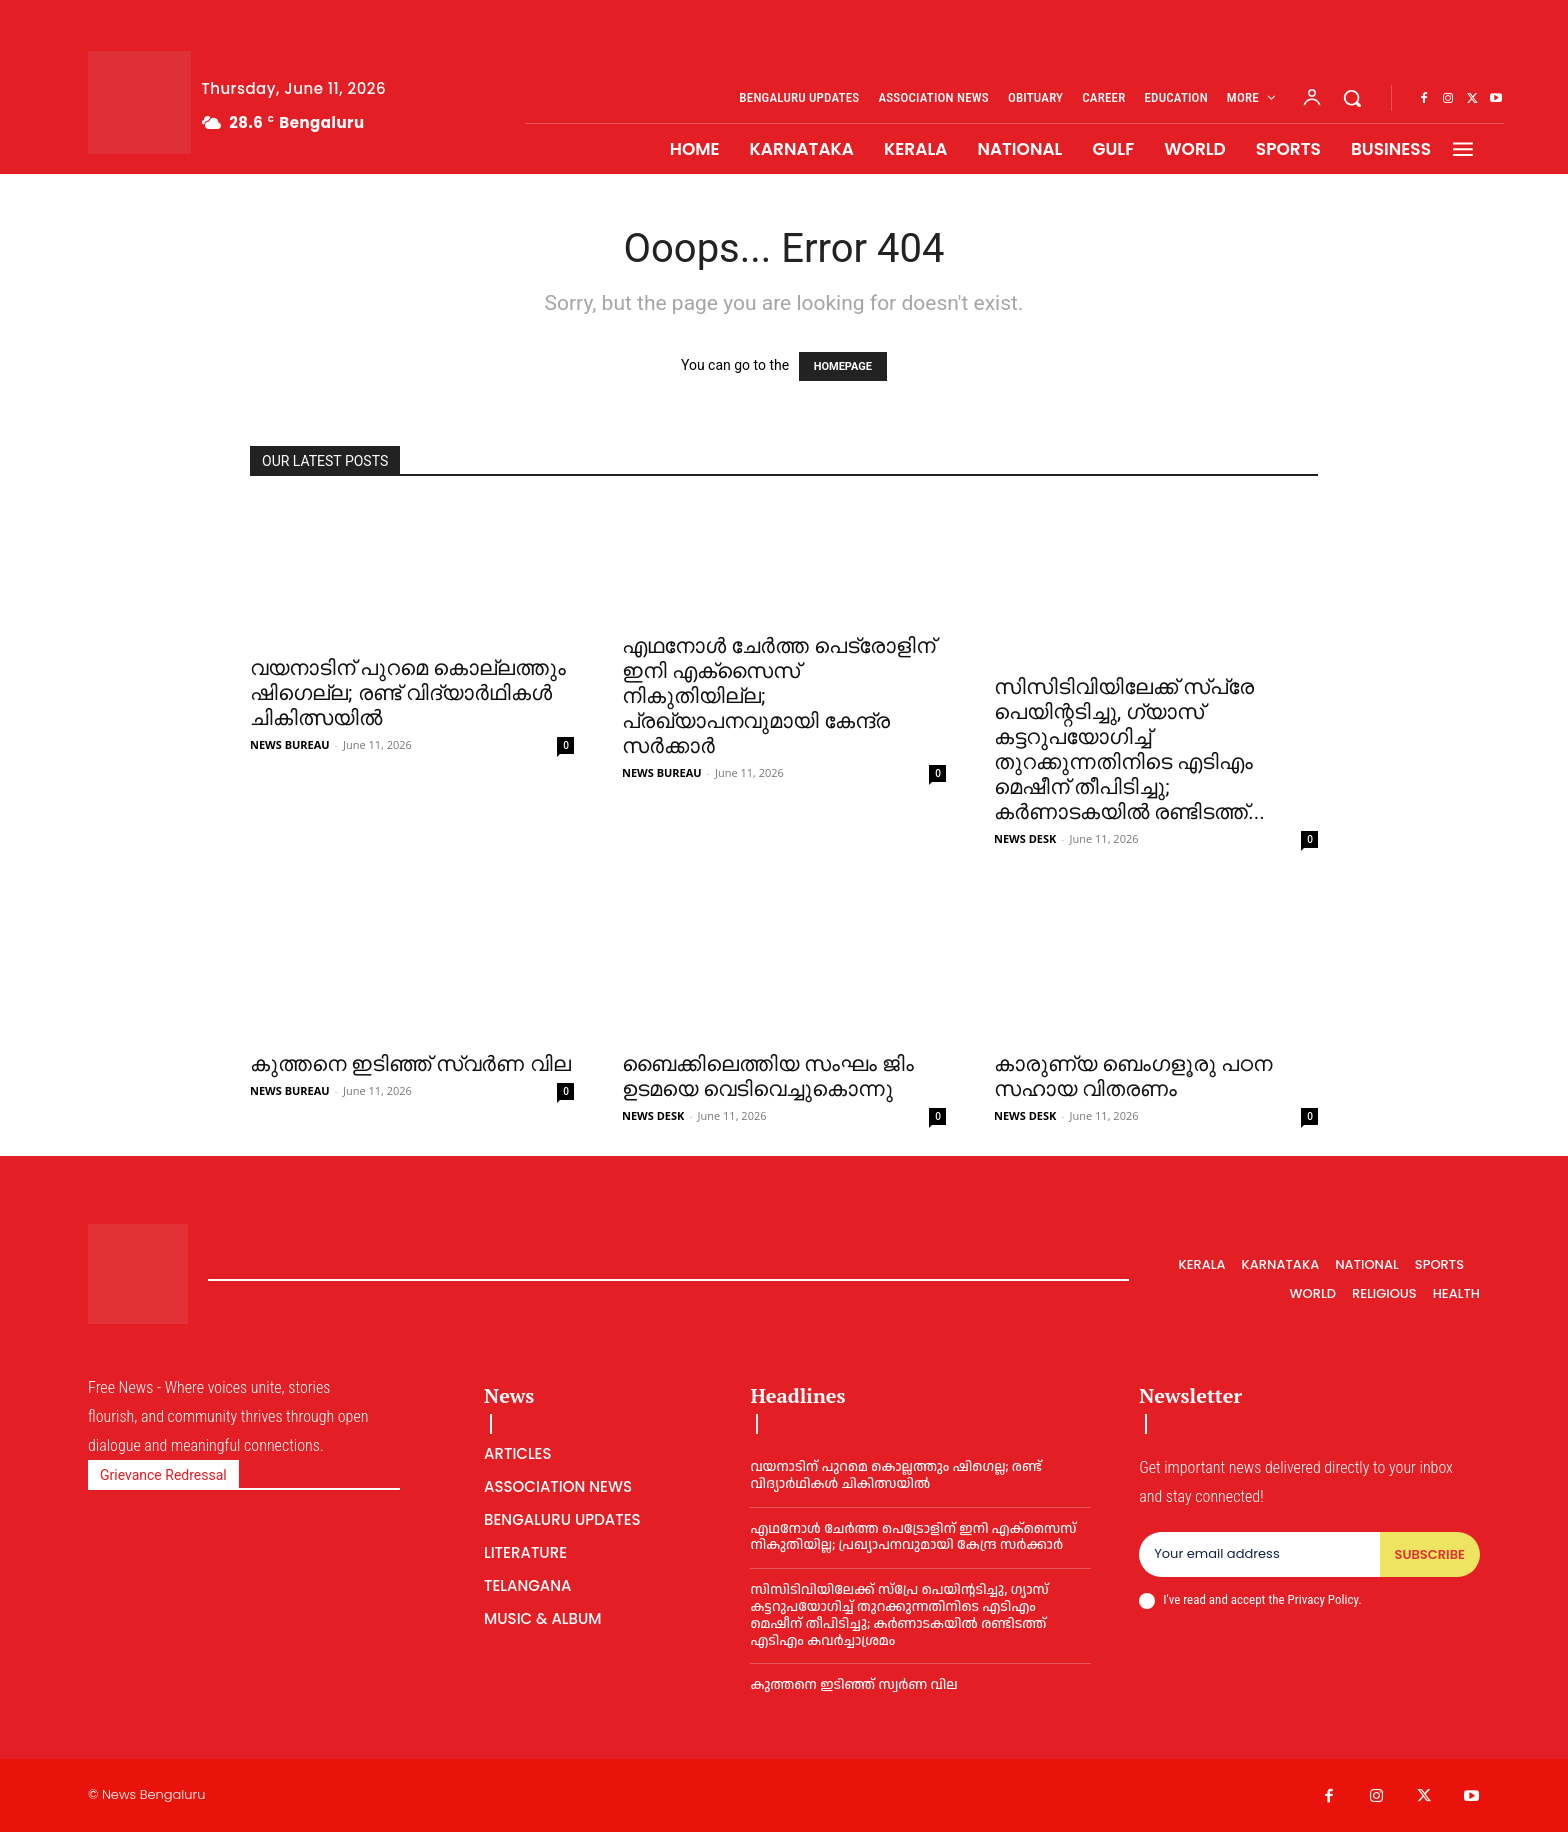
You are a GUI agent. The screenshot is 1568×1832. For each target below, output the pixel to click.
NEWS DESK (1025, 838)
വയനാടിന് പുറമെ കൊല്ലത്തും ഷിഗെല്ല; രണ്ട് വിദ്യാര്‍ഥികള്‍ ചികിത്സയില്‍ (408, 693)
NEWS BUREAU (290, 744)
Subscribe (1430, 1554)
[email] (1259, 1555)
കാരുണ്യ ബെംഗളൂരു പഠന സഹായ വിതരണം (1133, 1076)
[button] (1352, 98)
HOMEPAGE (843, 366)
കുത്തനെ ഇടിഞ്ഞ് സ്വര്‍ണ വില (410, 1064)
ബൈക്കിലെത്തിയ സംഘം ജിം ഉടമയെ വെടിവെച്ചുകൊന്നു (768, 1076)
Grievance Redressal (163, 1475)
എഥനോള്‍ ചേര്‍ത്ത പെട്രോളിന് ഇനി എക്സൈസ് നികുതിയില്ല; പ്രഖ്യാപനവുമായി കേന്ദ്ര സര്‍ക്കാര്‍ (913, 1537)
